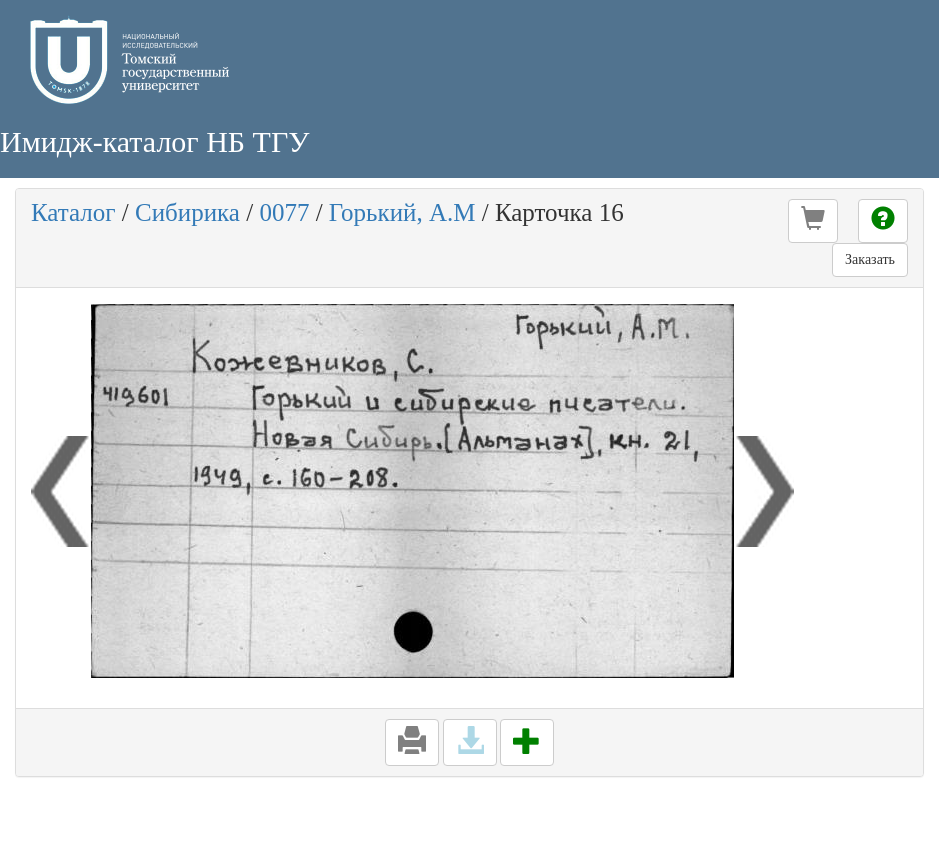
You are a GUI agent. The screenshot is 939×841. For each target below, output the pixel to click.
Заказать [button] (870, 259)
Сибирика (187, 212)
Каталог (73, 212)
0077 (284, 212)
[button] (813, 221)
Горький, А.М (402, 212)
